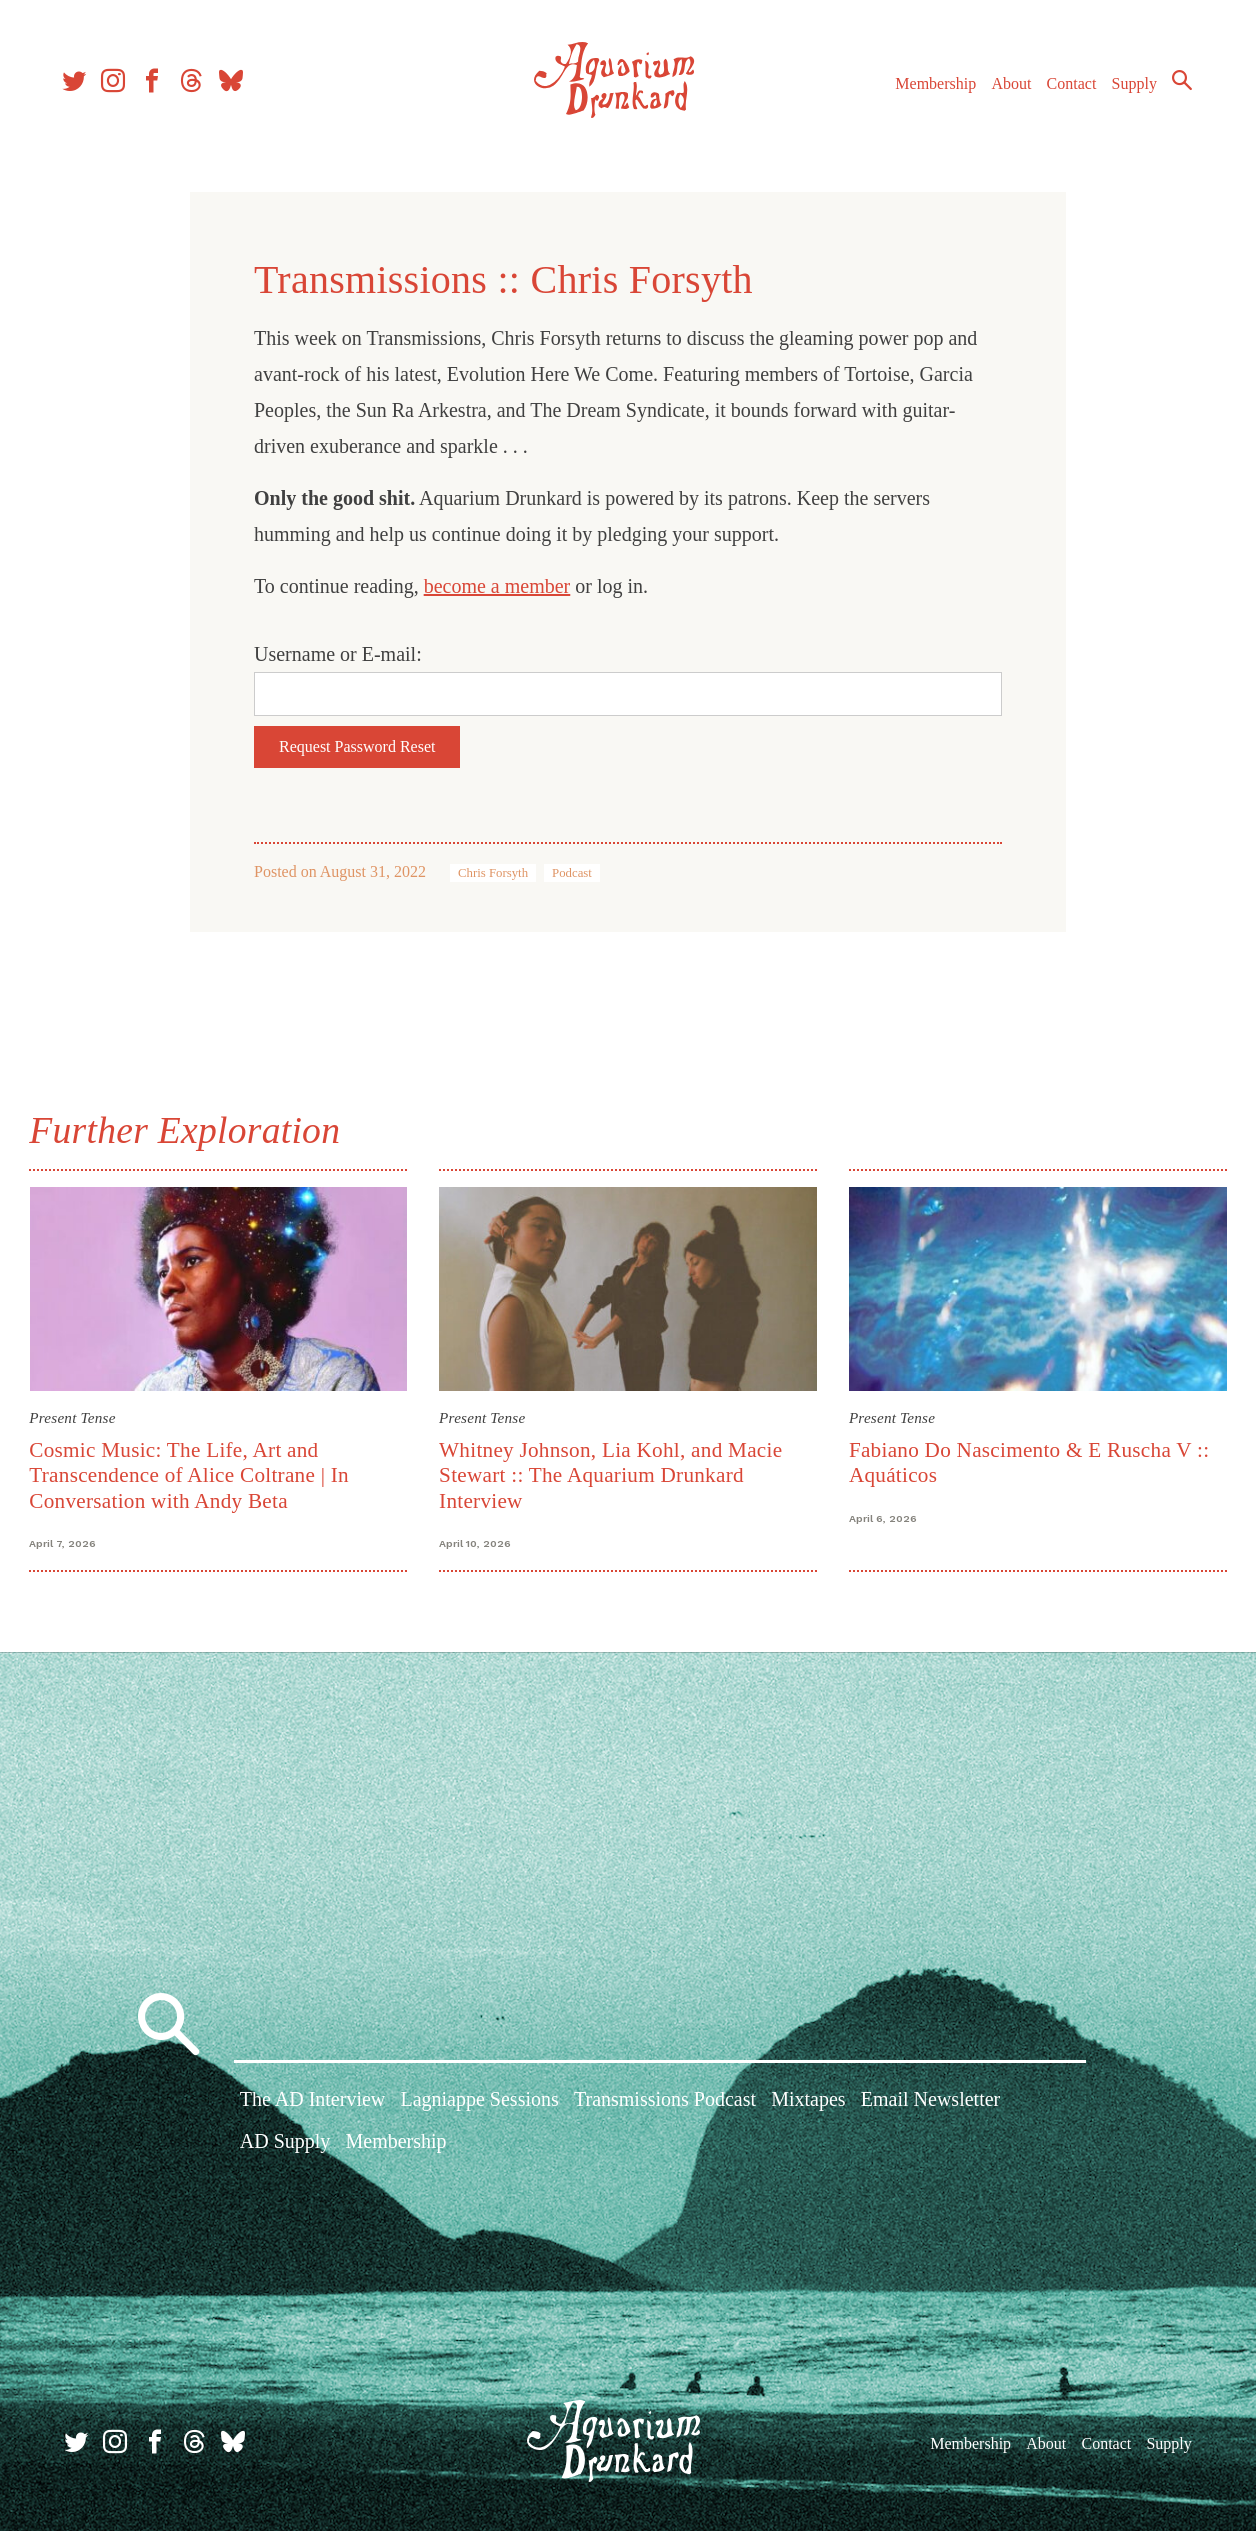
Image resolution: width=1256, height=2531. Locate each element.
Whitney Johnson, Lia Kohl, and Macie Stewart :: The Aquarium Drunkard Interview (611, 1474)
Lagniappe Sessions (479, 2102)
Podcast (572, 873)
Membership (929, 88)
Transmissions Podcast (665, 2102)
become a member (497, 586)
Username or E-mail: (338, 654)
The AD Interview (313, 2102)
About (1005, 88)
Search (1176, 85)
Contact (1066, 88)
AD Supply (285, 2143)
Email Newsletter (930, 2102)
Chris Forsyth (493, 873)
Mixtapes (808, 2102)
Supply (1128, 88)
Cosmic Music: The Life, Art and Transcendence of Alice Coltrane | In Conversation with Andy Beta (192, 1474)
